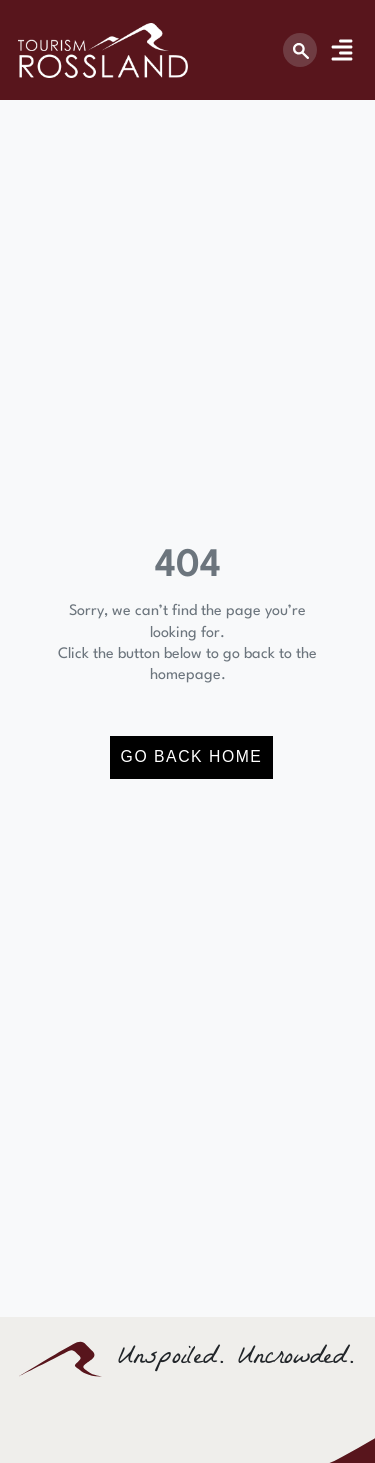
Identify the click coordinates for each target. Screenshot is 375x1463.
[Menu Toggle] (342, 50)
